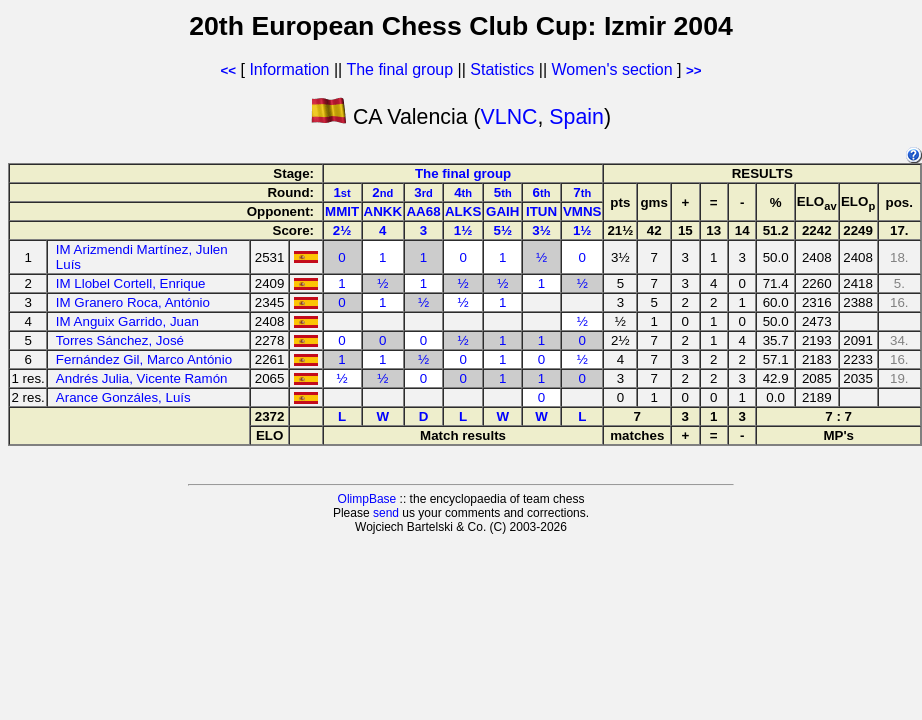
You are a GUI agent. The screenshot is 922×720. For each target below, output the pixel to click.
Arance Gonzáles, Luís (123, 397)
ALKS (463, 211)
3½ (541, 230)
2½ (342, 230)
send (386, 513)
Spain (576, 117)
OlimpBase (367, 499)
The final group (399, 69)
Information (289, 69)
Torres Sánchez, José (120, 340)
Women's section (612, 69)
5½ (502, 230)
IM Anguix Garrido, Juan (127, 321)
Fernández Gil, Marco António (144, 359)
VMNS (582, 211)
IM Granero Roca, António (133, 302)
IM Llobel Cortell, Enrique (131, 283)
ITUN (541, 211)
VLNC (509, 117)
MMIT (342, 211)
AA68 (423, 211)
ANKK (383, 211)
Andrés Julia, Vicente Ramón (142, 378)
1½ (463, 230)
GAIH (502, 211)
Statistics (502, 69)
